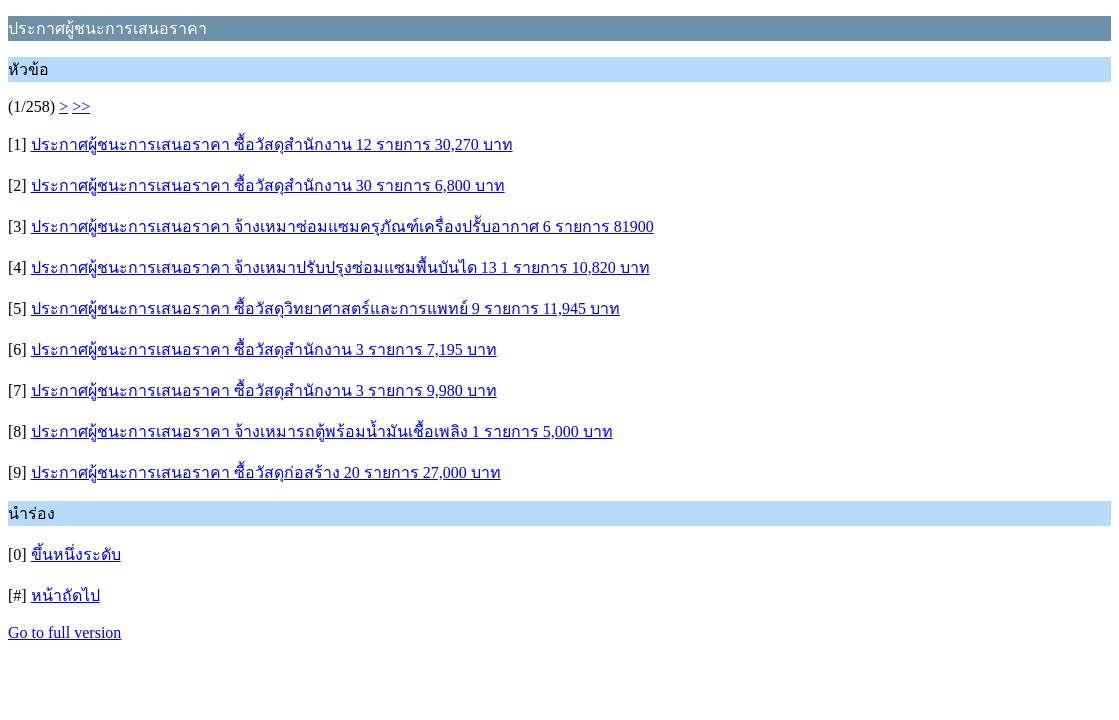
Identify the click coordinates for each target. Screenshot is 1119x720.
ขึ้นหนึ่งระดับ (76, 554)
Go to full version (64, 632)
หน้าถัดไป (65, 595)
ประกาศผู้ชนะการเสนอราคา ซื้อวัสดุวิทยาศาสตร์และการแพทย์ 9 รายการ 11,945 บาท (325, 308)
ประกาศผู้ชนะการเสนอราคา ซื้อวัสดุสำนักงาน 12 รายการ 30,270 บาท (272, 144)
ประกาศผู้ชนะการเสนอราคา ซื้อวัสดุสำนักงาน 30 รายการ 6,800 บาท (268, 185)
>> (81, 106)
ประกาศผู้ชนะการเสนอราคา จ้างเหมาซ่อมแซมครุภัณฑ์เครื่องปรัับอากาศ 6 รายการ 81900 (342, 226)
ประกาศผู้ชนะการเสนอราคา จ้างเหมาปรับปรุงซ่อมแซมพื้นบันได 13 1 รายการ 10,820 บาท (340, 267)
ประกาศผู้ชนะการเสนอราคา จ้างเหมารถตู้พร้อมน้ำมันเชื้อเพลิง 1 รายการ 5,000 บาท (322, 431)
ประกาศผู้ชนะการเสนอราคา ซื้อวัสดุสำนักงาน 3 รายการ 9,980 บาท (264, 390)
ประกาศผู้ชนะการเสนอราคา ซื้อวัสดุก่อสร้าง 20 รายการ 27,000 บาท (266, 472)
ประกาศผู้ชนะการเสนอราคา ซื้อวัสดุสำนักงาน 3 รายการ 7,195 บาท (264, 349)
